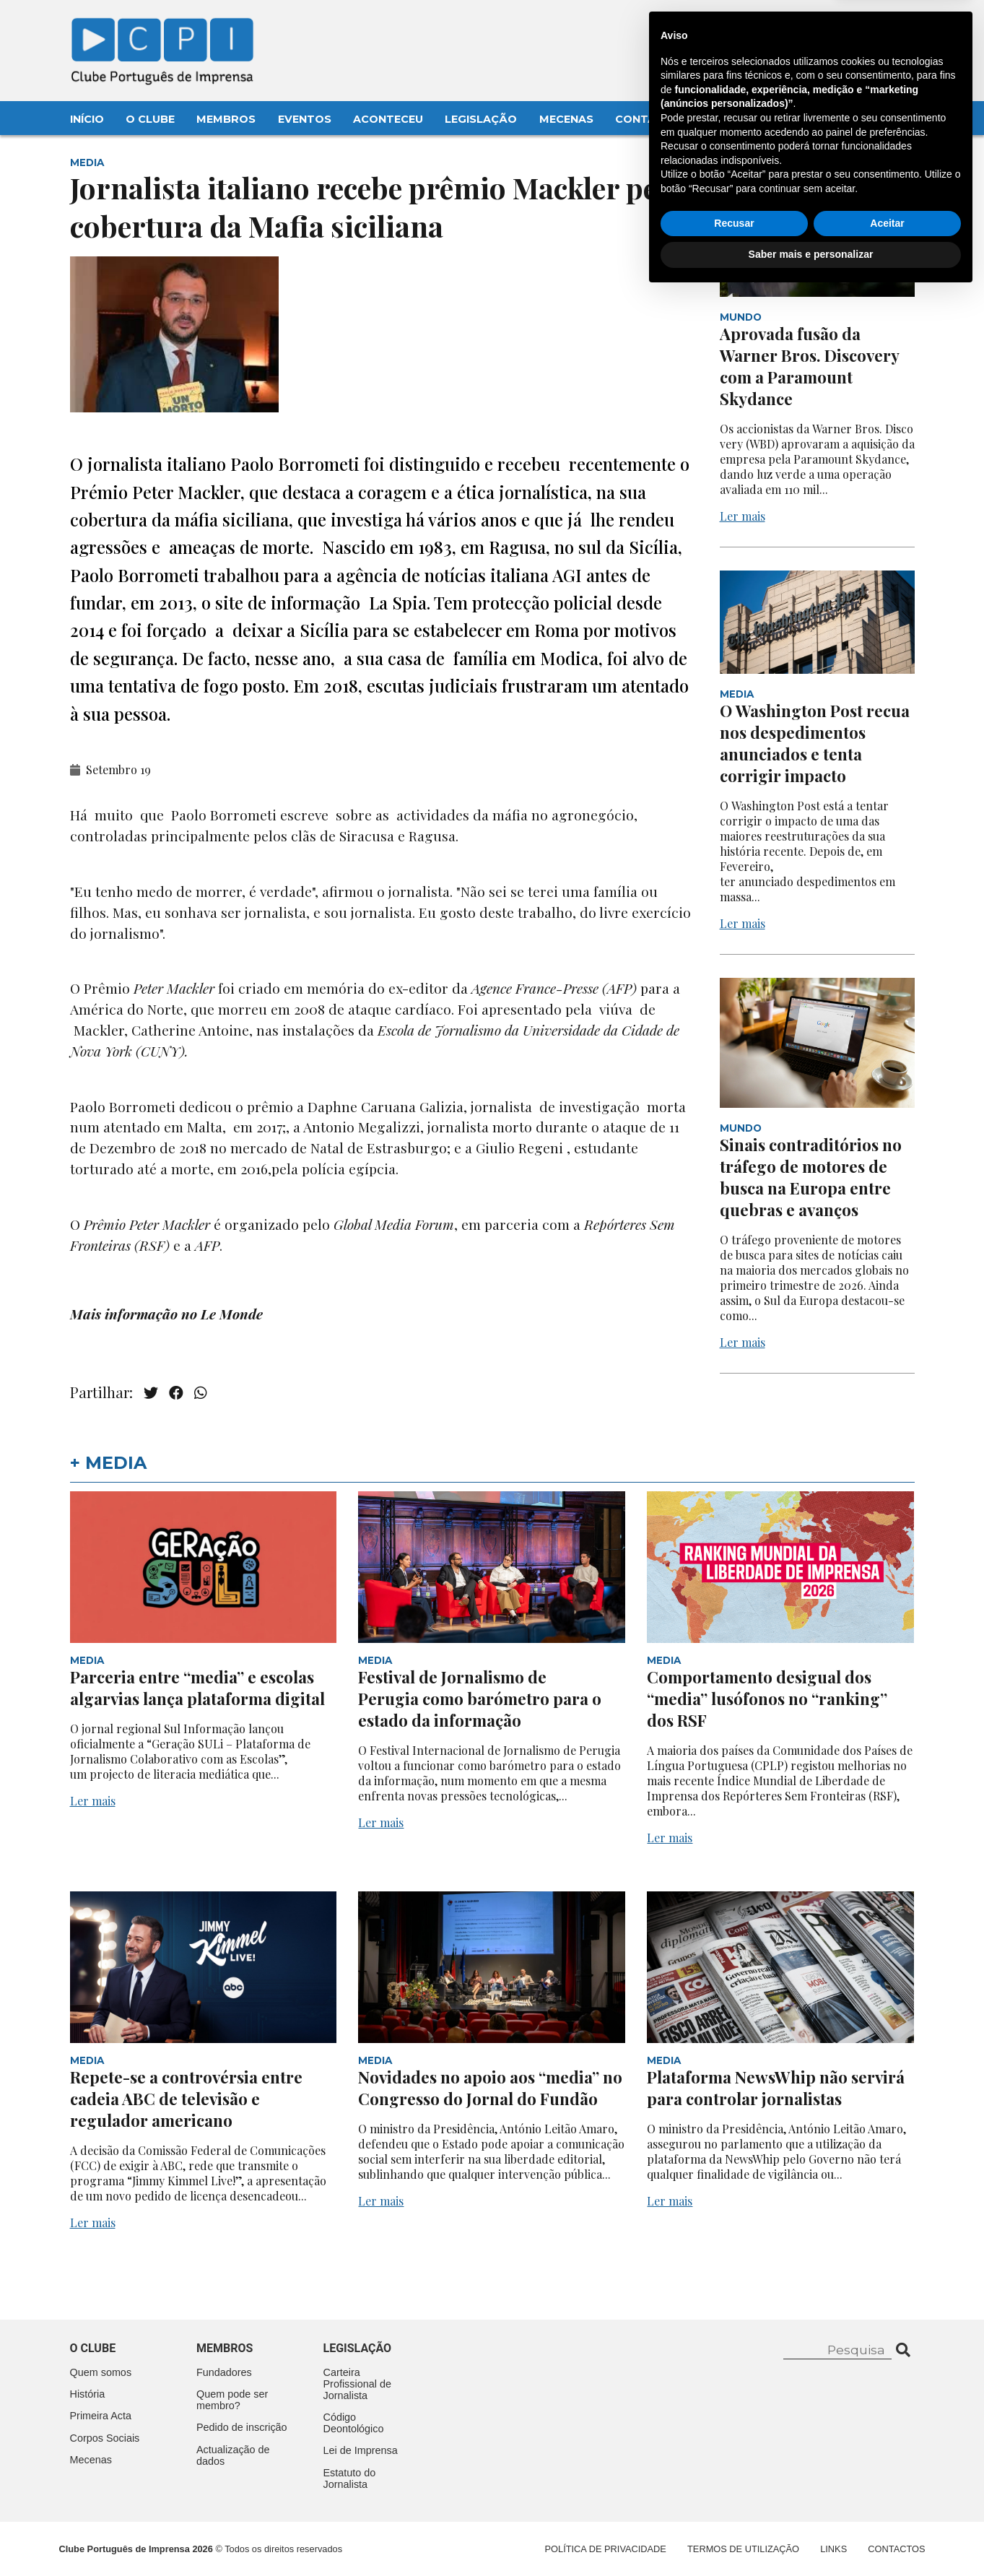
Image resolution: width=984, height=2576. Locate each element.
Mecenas (566, 119)
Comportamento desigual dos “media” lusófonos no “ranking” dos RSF (767, 1698)
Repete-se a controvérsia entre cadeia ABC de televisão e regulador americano (186, 2098)
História (87, 2394)
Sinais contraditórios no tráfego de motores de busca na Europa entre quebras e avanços (811, 1177)
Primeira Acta (101, 2415)
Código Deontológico (353, 2422)
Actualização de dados (233, 2455)
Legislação (481, 119)
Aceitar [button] (887, 2505)
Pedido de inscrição (241, 2427)
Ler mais (742, 516)
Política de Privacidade (605, 2549)
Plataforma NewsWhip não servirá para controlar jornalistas (776, 2087)
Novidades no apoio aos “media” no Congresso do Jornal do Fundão (490, 2087)
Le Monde (232, 1313)
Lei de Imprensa (360, 2450)
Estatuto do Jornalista (349, 2478)
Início (87, 119)
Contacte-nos (872, 26)
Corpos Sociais (105, 2438)
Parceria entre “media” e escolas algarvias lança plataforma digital (197, 1687)
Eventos (304, 119)
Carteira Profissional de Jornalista (357, 2384)
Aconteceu (388, 119)
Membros (226, 119)
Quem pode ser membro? (232, 2399)
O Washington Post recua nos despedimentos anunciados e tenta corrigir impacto (815, 743)
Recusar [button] (734, 2505)
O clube (93, 2348)
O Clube (150, 119)
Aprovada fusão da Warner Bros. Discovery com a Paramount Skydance (809, 366)
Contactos (651, 119)
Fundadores (224, 2372)
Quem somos (101, 2372)
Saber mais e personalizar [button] (811, 2536)
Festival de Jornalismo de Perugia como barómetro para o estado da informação (479, 1698)
